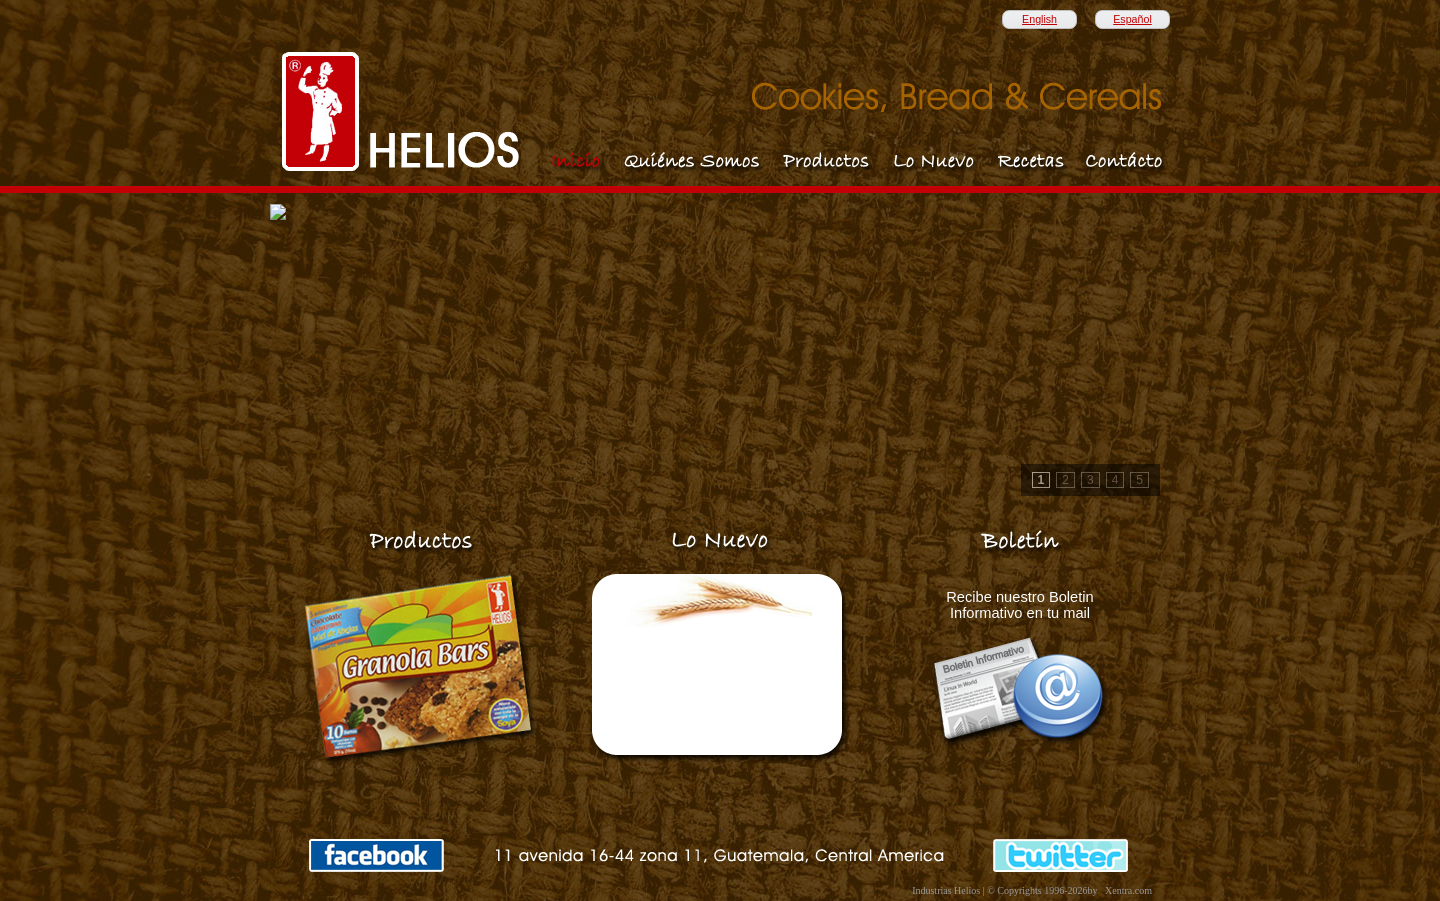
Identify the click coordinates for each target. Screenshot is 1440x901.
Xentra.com (1128, 890)
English (1039, 19)
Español (1132, 19)
